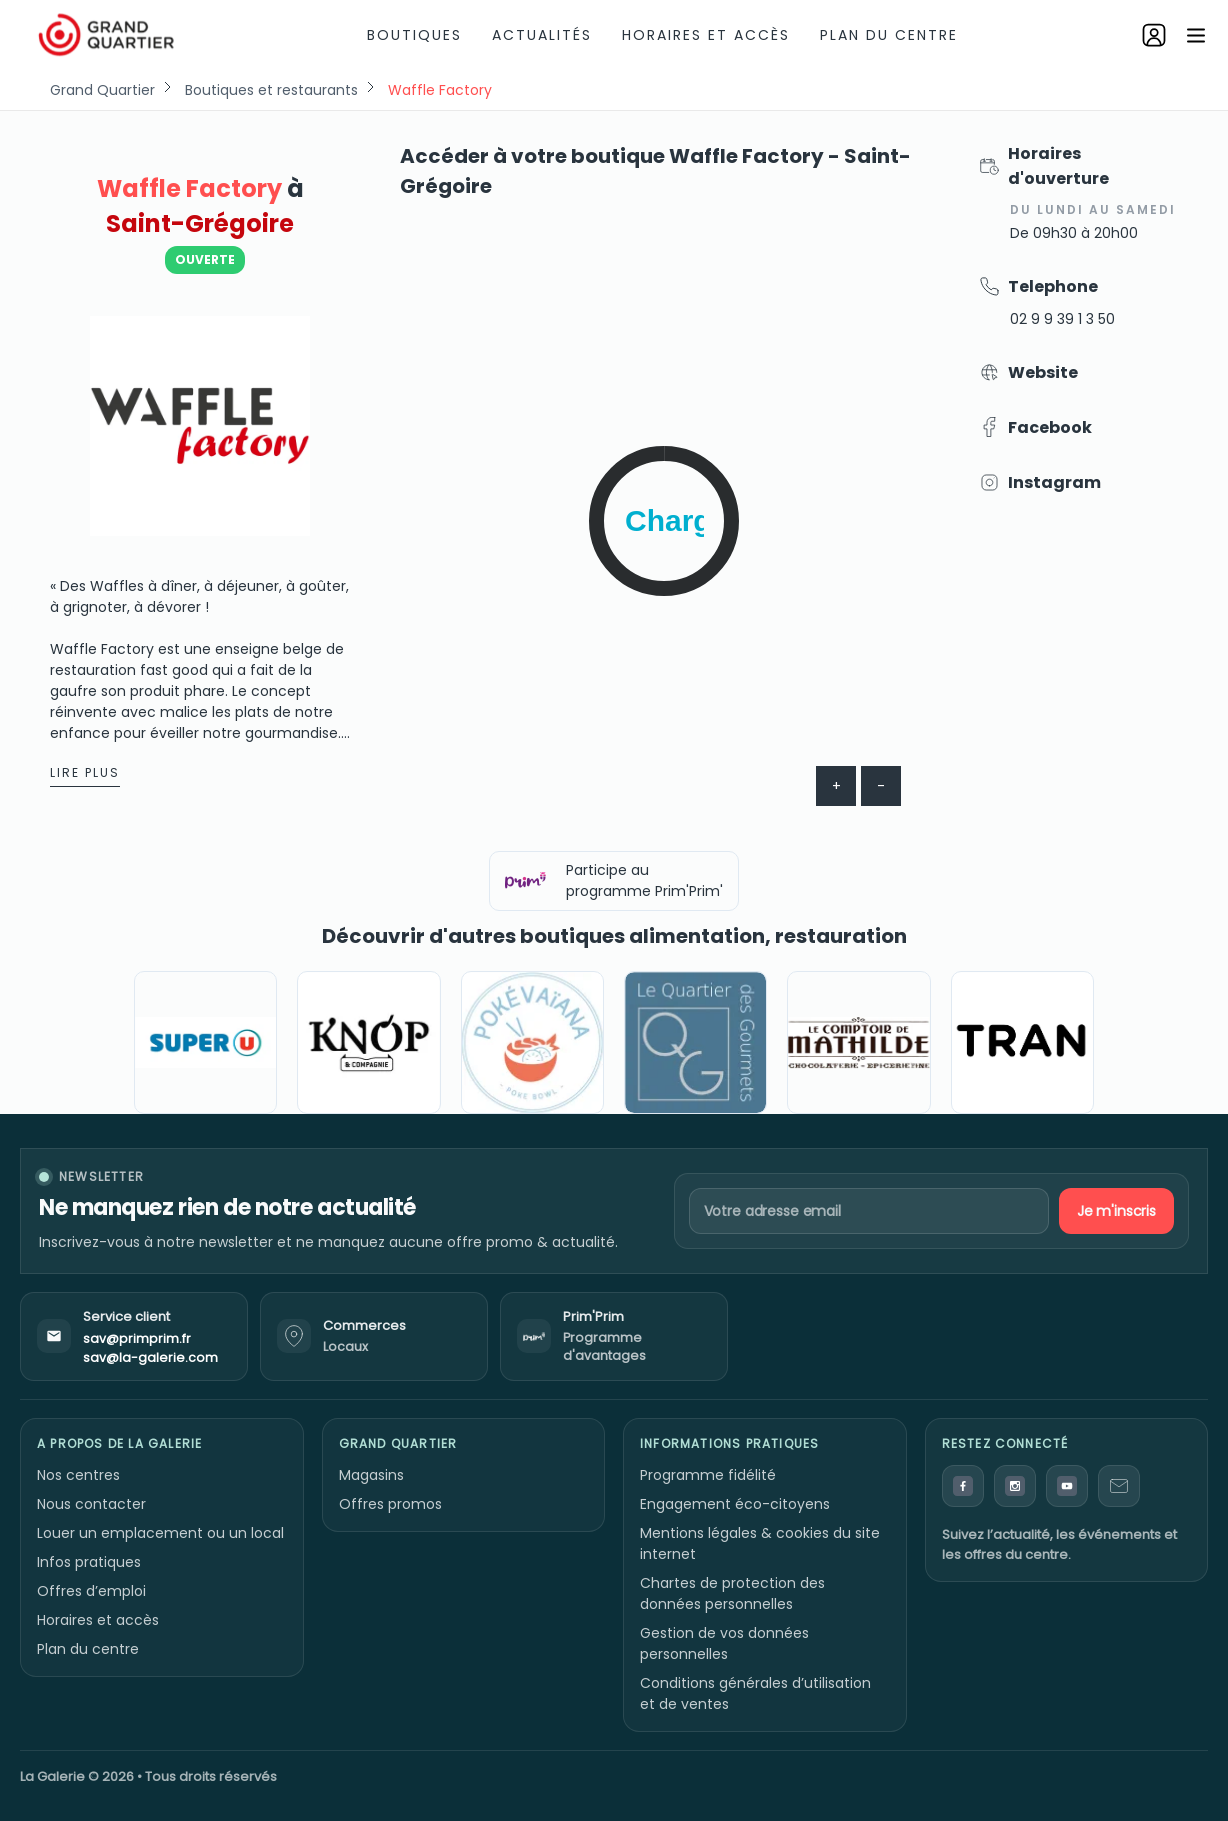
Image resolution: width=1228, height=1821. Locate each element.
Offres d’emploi (91, 1591)
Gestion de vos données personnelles (724, 1643)
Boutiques (414, 35)
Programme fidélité (708, 1475)
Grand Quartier (102, 90)
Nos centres (78, 1475)
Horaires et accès (706, 35)
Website (1043, 372)
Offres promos (390, 1504)
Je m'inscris (1116, 1211)
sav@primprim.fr (137, 1339)
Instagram (1054, 482)
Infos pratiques (89, 1562)
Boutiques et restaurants (271, 90)
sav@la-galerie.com (150, 1358)
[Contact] (1119, 1486)
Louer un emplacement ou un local (160, 1533)
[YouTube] (1067, 1486)
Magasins (371, 1475)
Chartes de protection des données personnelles (732, 1593)
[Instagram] (1015, 1486)
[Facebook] (963, 1486)
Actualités (542, 35)
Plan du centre (889, 35)
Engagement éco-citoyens (735, 1504)
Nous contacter (91, 1504)
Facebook (1050, 427)
